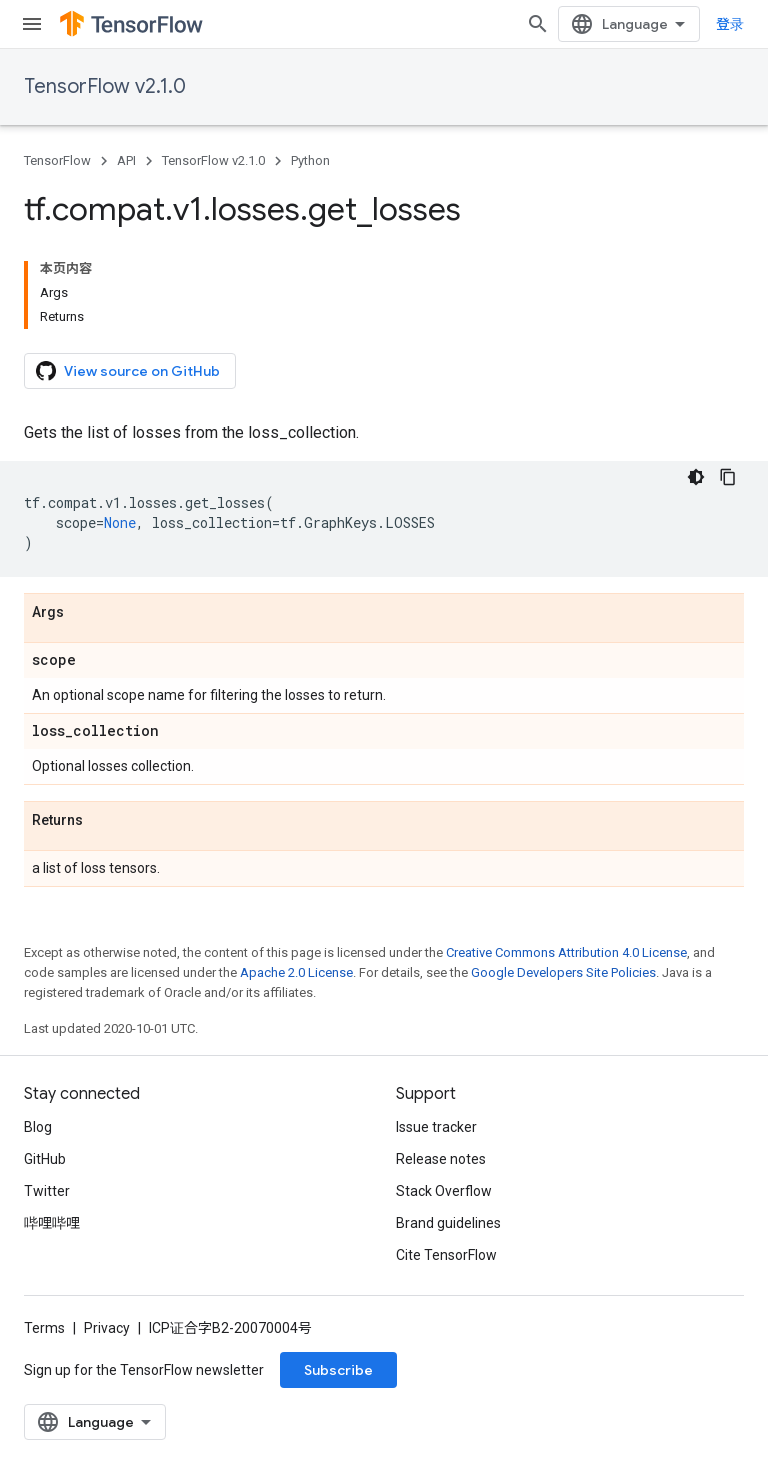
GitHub (45, 1159)
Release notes (441, 1159)
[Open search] (538, 24)
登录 (730, 24)
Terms (44, 1328)
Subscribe (338, 1370)
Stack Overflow (444, 1191)
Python (310, 160)
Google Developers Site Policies (563, 972)
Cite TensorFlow (446, 1255)
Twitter (47, 1191)
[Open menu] (32, 24)
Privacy (107, 1328)
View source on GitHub (128, 371)
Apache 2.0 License (296, 972)
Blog (38, 1127)
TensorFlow (57, 160)
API (126, 160)
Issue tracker (436, 1127)
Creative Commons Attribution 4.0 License (566, 952)
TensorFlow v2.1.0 (105, 86)
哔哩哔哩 (52, 1223)
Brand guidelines (448, 1223)
